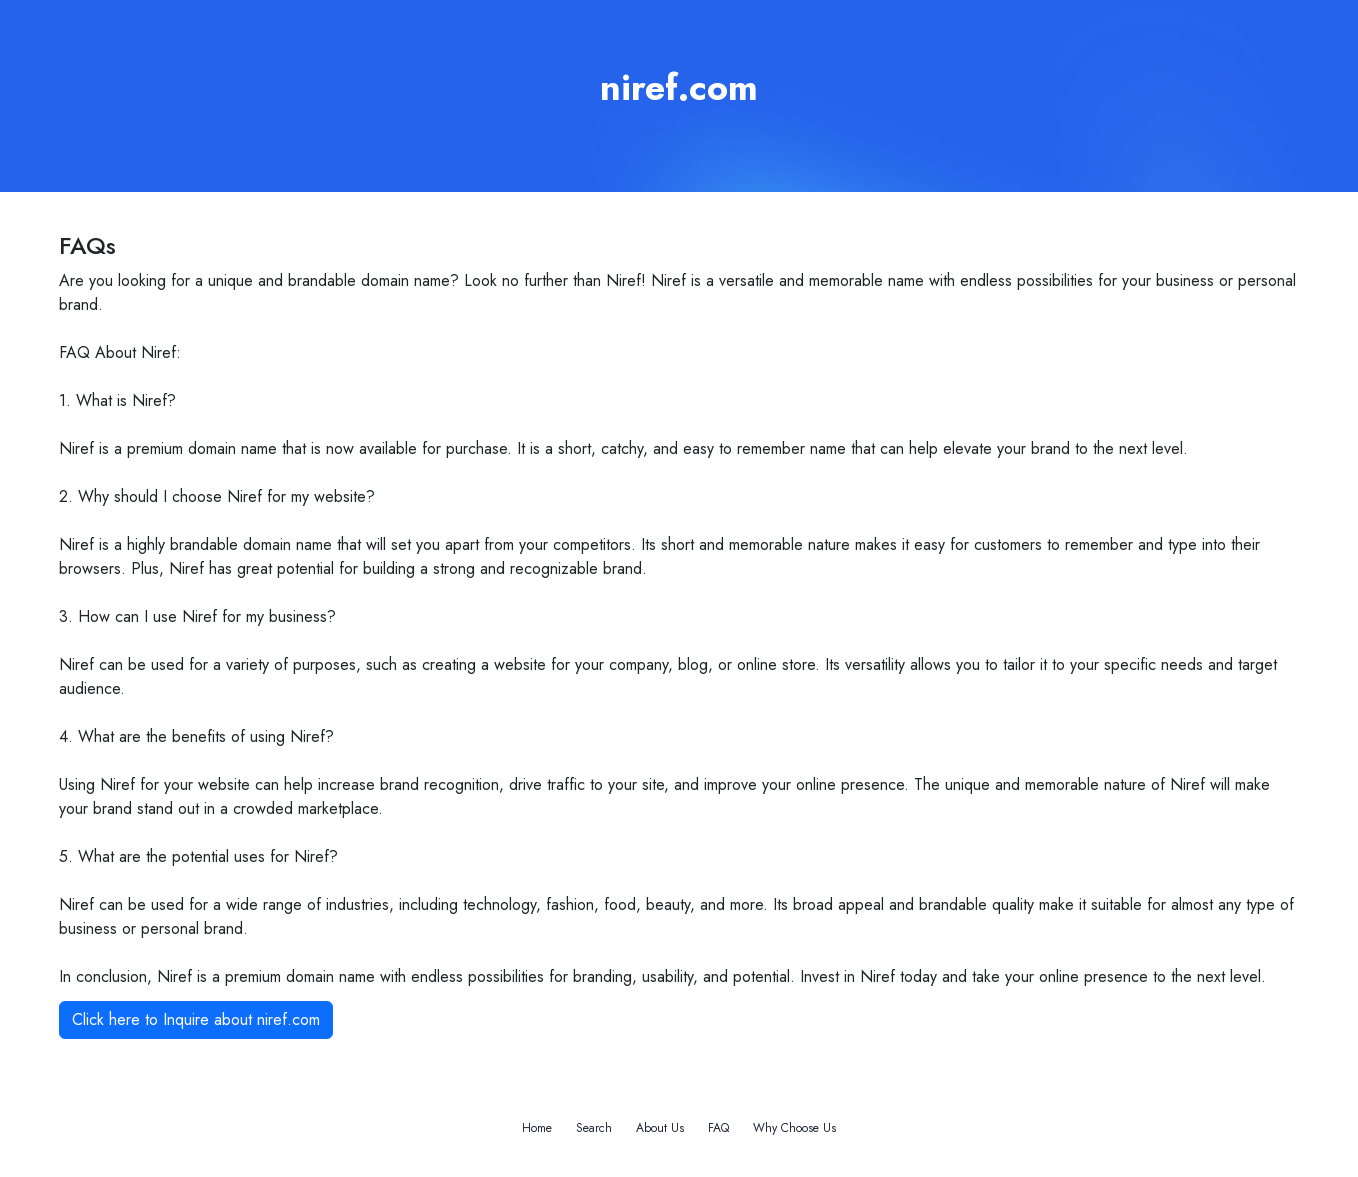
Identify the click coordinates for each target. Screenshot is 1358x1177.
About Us (660, 1128)
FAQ (718, 1128)
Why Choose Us (794, 1128)
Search (594, 1128)
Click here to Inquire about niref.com (196, 1019)
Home (537, 1128)
